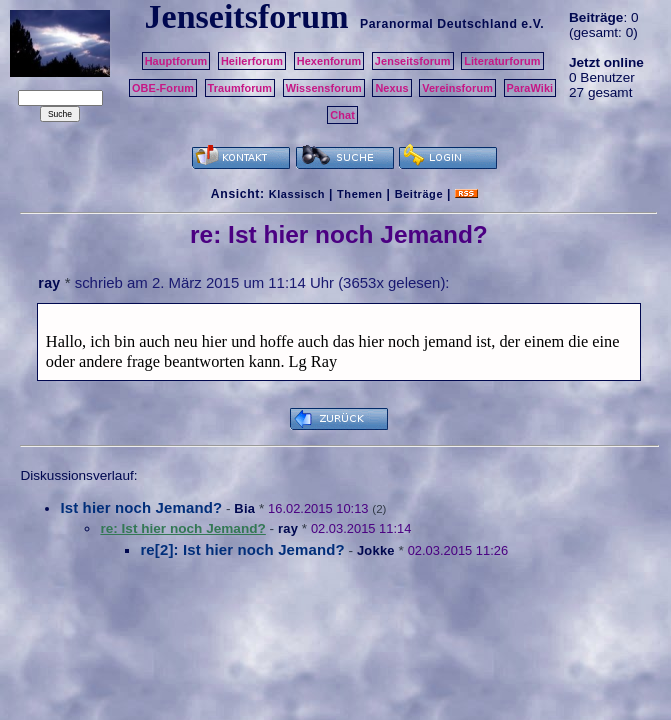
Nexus (391, 88)
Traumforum (240, 88)
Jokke (376, 550)
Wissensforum (324, 88)
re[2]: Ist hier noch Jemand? (242, 549)
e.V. (532, 24)
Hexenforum (329, 61)
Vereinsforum (457, 88)
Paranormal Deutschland (439, 24)
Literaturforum (502, 61)
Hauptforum (176, 61)
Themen (359, 194)
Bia (244, 508)
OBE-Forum (163, 88)
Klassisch (297, 194)
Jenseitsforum (413, 61)
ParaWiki (530, 88)
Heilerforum (252, 61)
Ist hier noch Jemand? (141, 507)
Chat (342, 115)
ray (49, 283)
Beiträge (419, 194)
